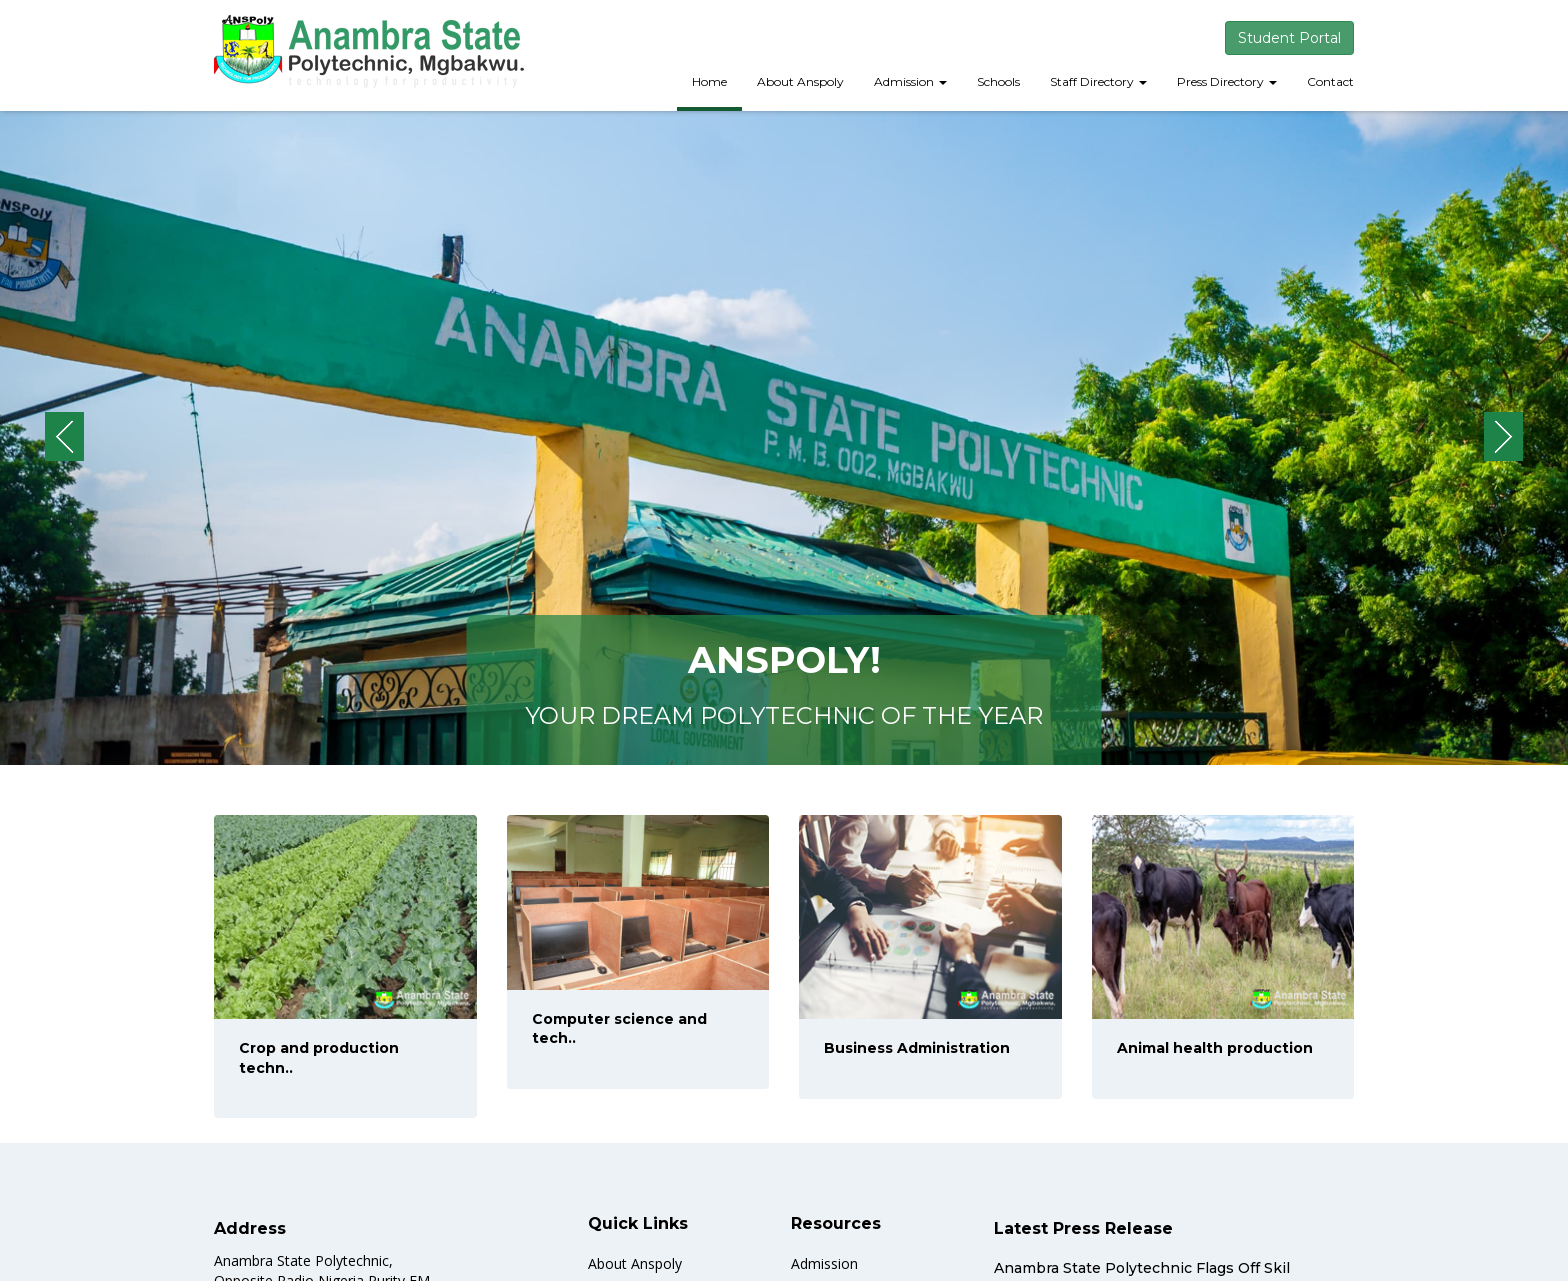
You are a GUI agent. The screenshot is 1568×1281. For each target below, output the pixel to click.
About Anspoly (800, 81)
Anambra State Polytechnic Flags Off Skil (1142, 1268)
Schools (998, 81)
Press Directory (1227, 81)
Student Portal (1289, 38)
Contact (1330, 81)
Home (709, 81)
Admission (910, 81)
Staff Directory (1098, 81)
